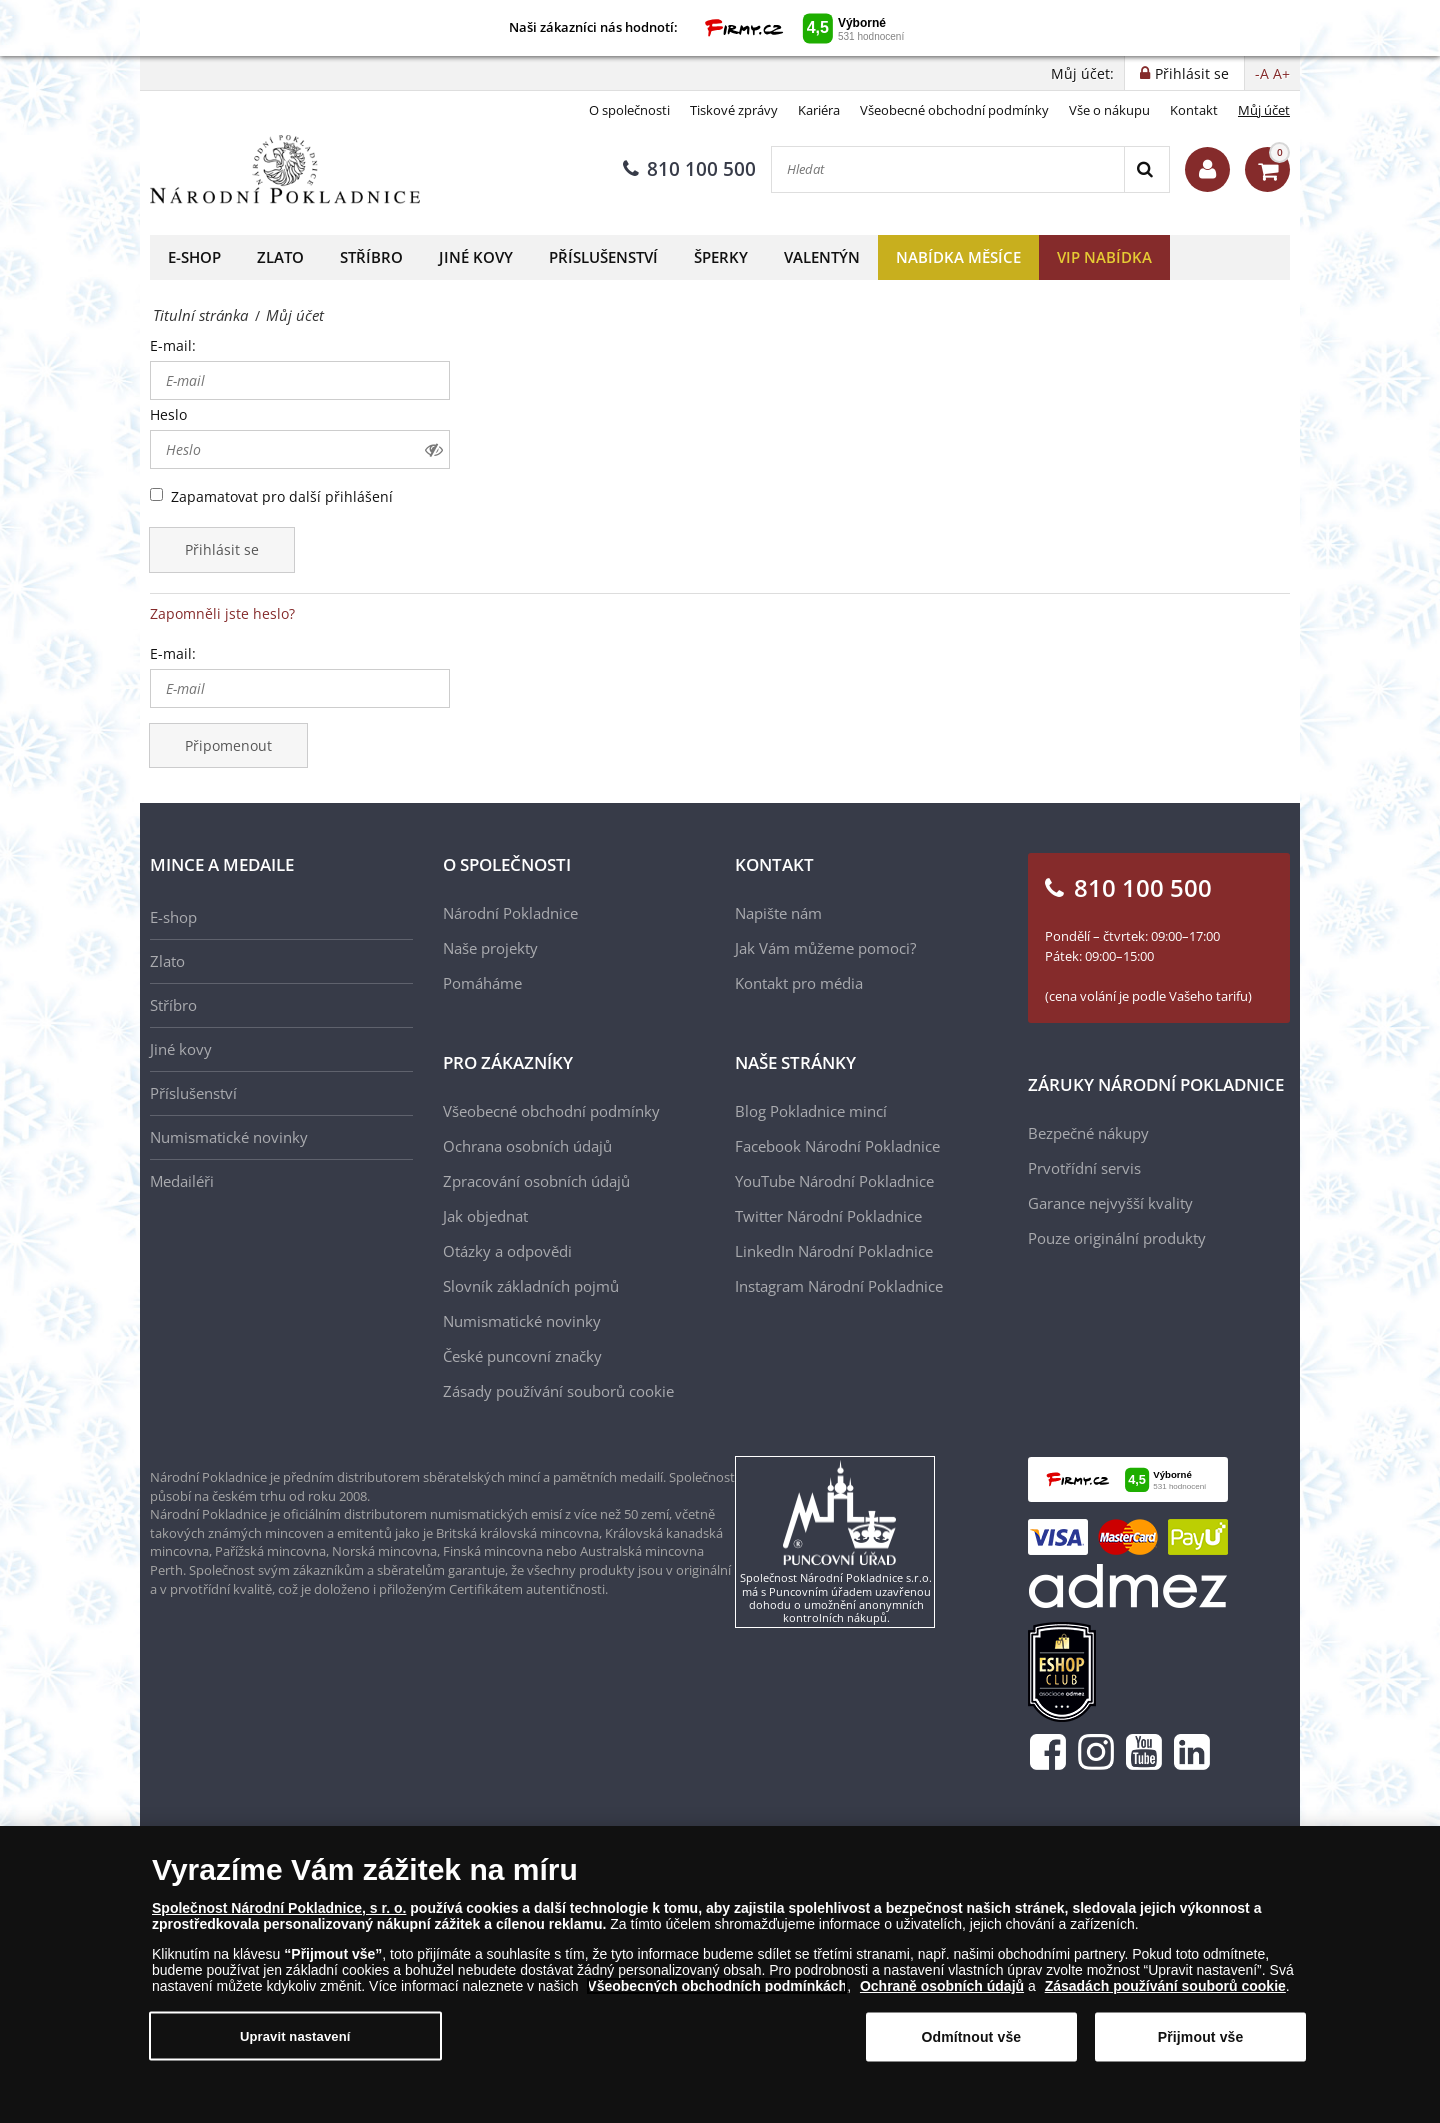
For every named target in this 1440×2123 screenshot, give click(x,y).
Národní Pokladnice (510, 913)
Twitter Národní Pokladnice (828, 1216)
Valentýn (822, 257)
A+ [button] (1281, 73)
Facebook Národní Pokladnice (837, 1146)
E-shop (194, 257)
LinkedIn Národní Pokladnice (834, 1251)
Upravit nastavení (295, 2043)
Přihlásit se (222, 549)
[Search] (1146, 169)
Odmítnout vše (971, 2045)
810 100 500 (689, 169)
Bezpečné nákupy (1088, 1133)
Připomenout (228, 745)
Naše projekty (490, 948)
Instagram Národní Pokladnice (839, 1286)
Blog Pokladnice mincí (811, 1111)
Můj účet (1264, 110)
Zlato (280, 257)
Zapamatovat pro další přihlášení (282, 496)
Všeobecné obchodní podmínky (954, 110)
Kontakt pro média (799, 983)
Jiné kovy (476, 257)
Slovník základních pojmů (531, 1286)
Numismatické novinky (229, 1137)
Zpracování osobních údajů (536, 1181)
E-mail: (173, 345)
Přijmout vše (1201, 2045)
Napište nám (778, 913)
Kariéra (819, 110)
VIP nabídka (1104, 257)
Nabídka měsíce (958, 257)
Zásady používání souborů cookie (558, 1391)
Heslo (168, 414)
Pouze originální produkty (1117, 1238)
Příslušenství (603, 257)
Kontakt (1194, 110)
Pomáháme (482, 983)
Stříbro (371, 257)
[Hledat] (948, 169)
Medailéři (182, 1181)
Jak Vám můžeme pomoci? (825, 948)
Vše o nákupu (1109, 110)
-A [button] (1262, 73)
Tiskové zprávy (734, 110)
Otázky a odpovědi (507, 1251)
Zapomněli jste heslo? (222, 613)
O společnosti (629, 110)
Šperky (721, 257)
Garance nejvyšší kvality (1110, 1203)
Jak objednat (485, 1216)
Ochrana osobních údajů (527, 1146)
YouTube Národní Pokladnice (834, 1181)
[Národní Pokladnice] (285, 169)
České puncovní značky (522, 1356)
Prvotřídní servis (1084, 1168)
